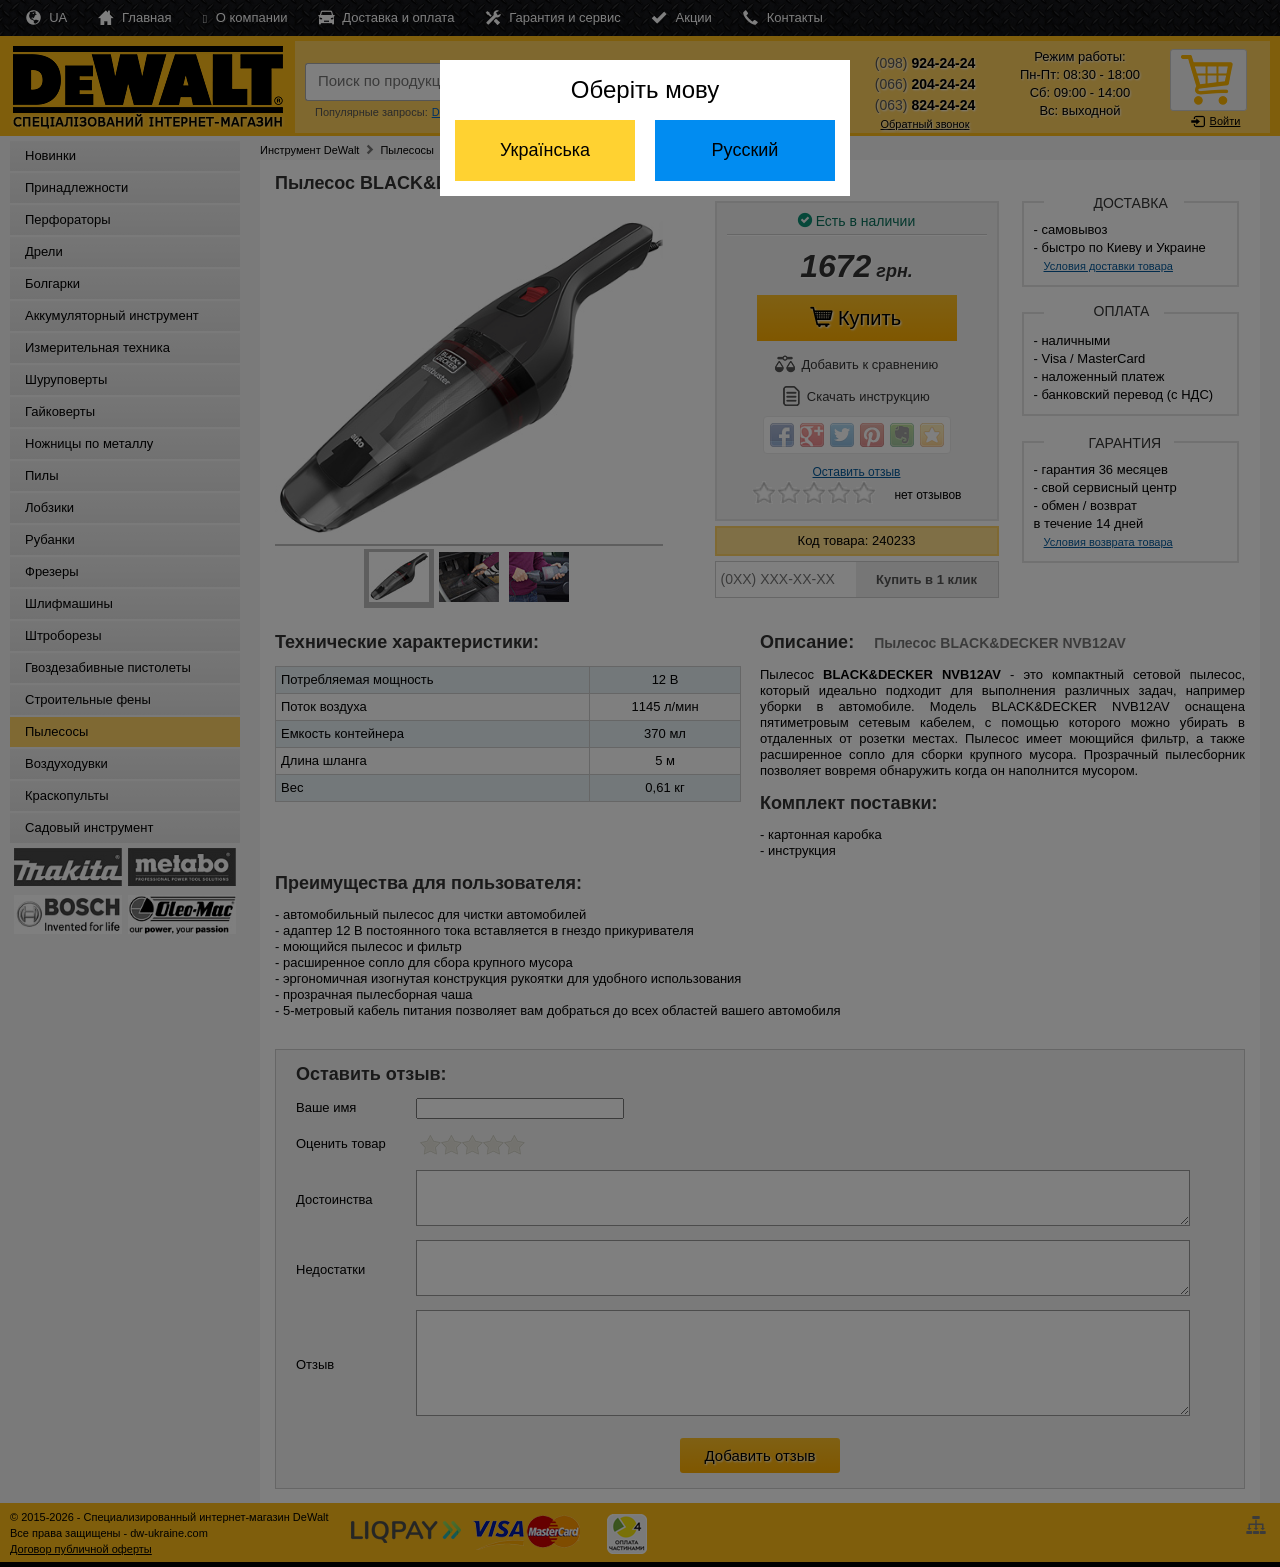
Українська (545, 150)
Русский (745, 150)
